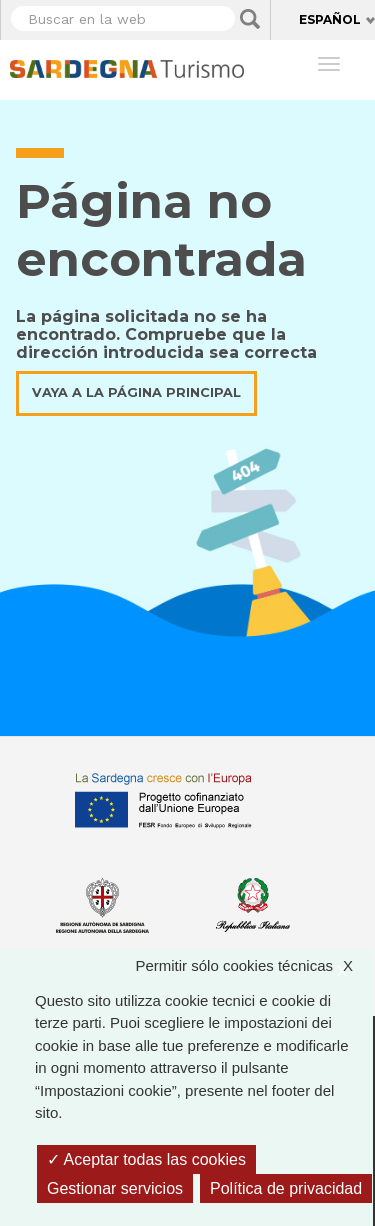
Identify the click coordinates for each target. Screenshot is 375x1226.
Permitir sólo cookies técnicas (254, 966)
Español (330, 19)
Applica (250, 19)
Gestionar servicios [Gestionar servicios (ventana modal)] (115, 1188)
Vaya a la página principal (136, 392)
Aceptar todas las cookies (146, 1159)
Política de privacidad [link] (286, 1188)
